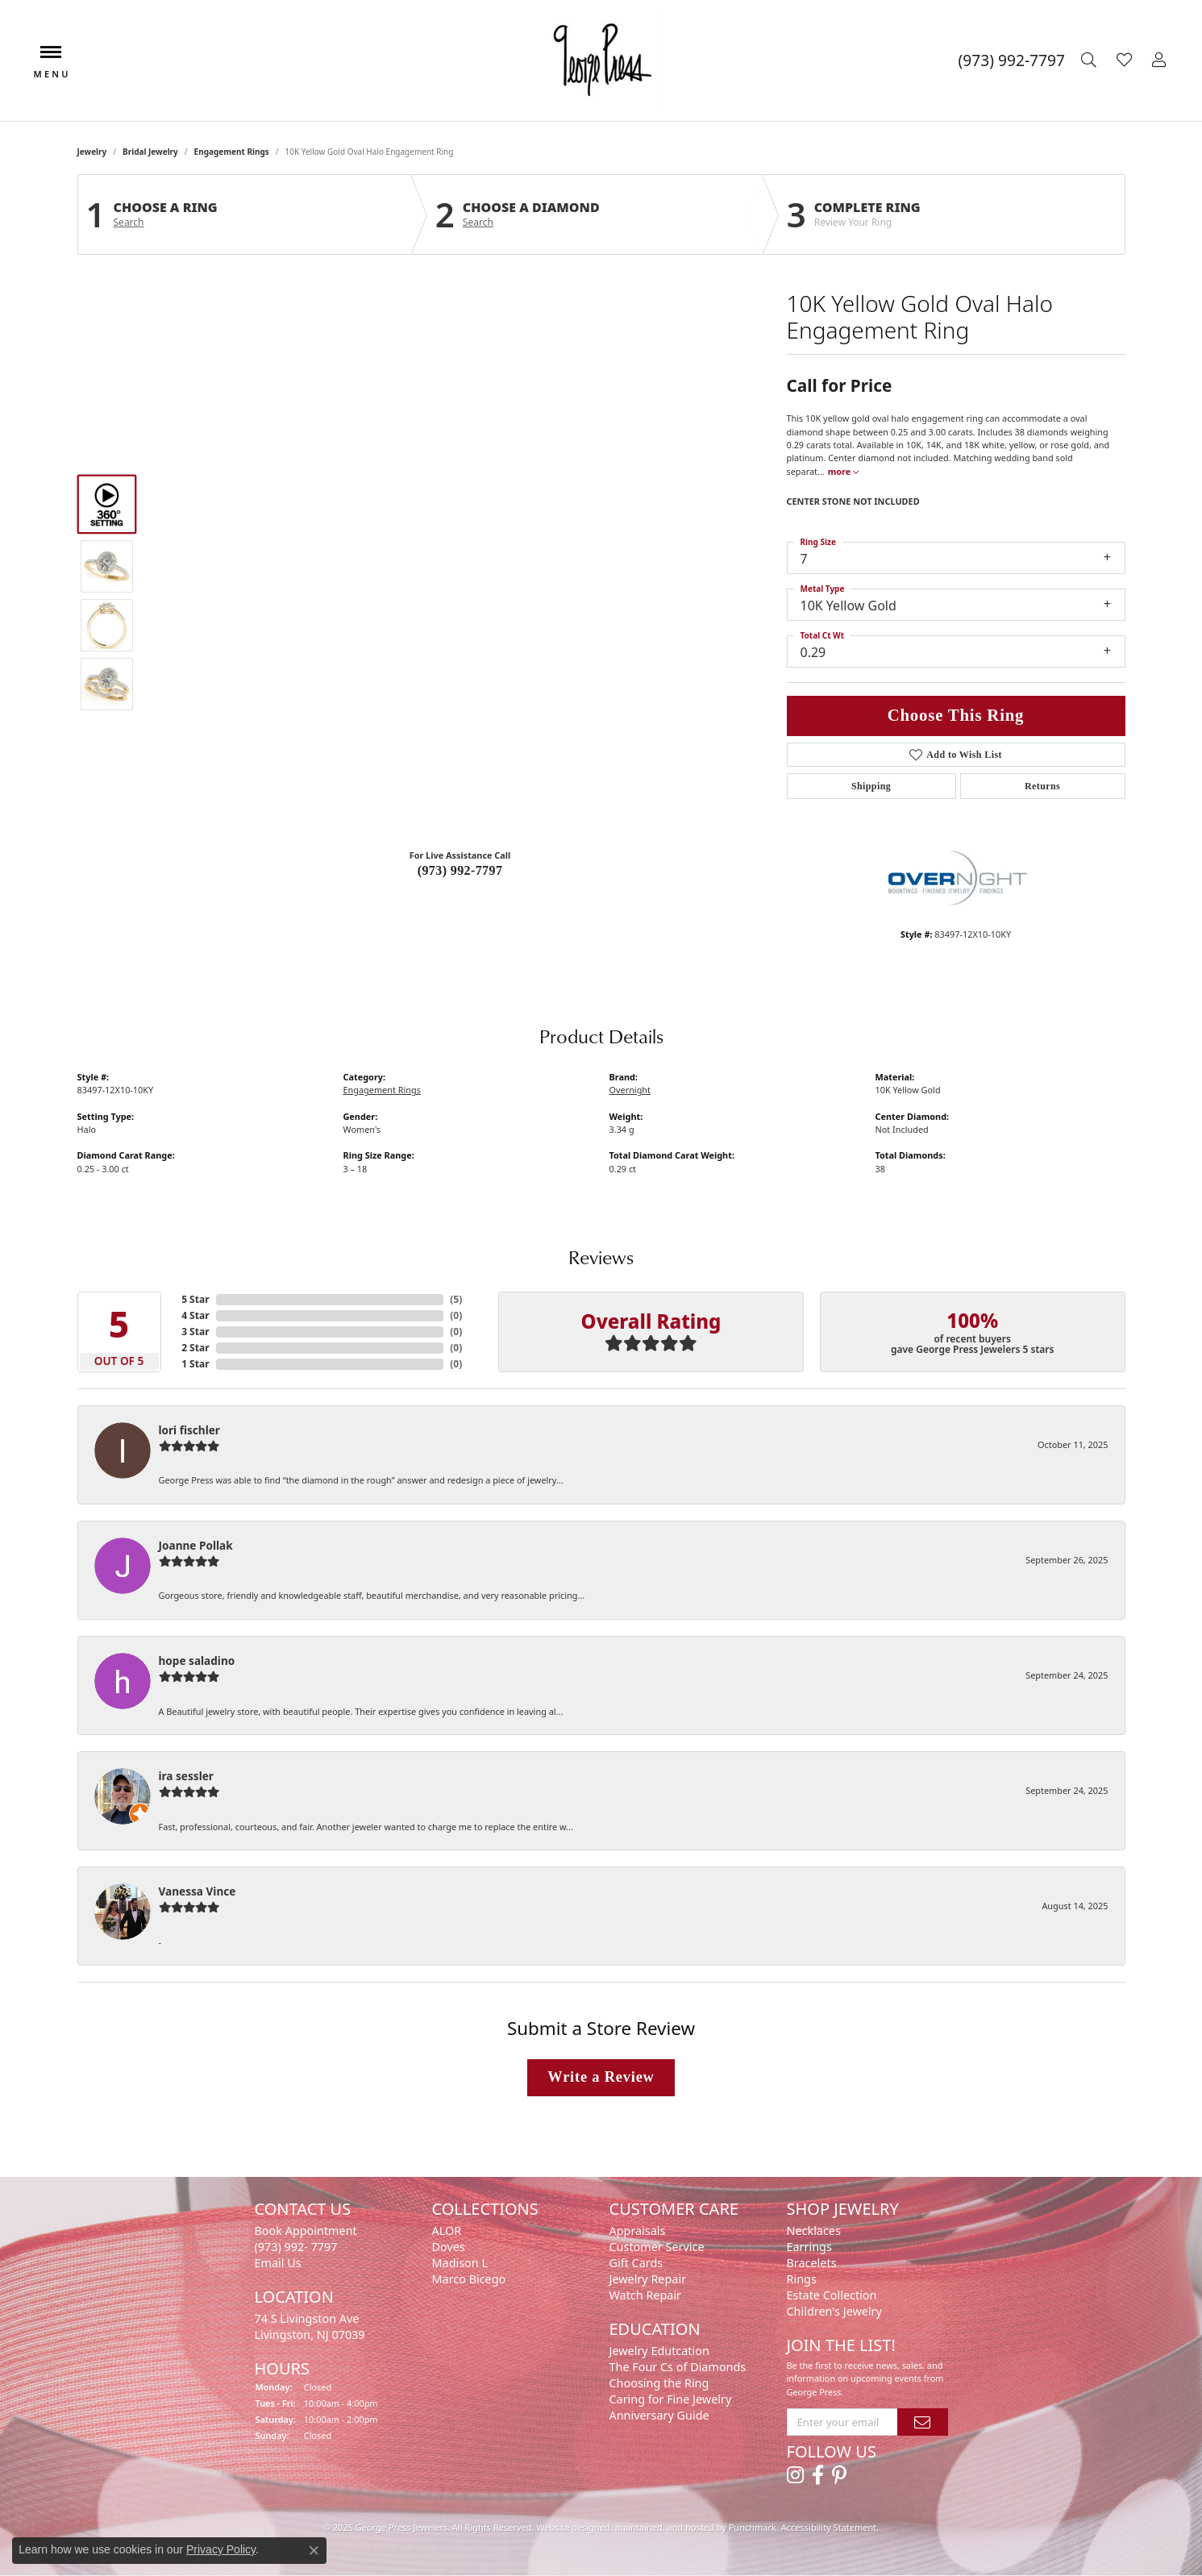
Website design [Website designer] (568, 2527)
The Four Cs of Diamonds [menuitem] (678, 2366)
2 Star (195, 1348)
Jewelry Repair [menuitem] (648, 2279)
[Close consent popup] (313, 2550)
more (843, 471)
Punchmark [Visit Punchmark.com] (752, 2527)
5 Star (195, 1299)
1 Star (195, 1364)
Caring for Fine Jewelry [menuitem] (670, 2399)
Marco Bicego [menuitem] (469, 2279)
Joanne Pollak (196, 1545)
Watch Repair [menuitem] (645, 2295)
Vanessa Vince (197, 1891)
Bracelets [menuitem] (812, 2262)
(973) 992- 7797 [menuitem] (296, 2246)
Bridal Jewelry (150, 151)
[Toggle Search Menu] (1090, 60)
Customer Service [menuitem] (657, 2246)
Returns (1042, 786)
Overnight (630, 1090)
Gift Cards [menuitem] (636, 2262)
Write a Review (600, 2077)
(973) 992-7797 (460, 870)
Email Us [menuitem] (278, 2262)
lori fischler (189, 1430)
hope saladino (197, 1660)
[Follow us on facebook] (818, 2475)
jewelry (92, 151)
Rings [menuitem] (802, 2279)
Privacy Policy (221, 2549)
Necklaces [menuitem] (814, 2230)
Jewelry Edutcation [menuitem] (659, 2350)
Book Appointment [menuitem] (306, 2230)
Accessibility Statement (829, 2527)
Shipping (871, 786)
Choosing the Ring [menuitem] (659, 2383)
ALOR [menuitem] (447, 2230)
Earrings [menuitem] (809, 2246)
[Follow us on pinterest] (839, 2475)
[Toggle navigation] (50, 60)
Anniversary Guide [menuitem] (659, 2415)
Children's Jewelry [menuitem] (834, 2311)
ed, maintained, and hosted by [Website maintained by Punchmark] (664, 2527)
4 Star (195, 1315)
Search (129, 222)
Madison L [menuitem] (460, 2262)
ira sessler (186, 1775)
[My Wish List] (1126, 60)
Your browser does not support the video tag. (460, 412)
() (456, 1299)
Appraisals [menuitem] (637, 2230)
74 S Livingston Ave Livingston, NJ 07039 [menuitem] (310, 2326)
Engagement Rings (231, 151)
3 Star (195, 1331)
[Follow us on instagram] (795, 2475)
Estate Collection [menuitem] (832, 2295)
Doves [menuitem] (448, 2246)
